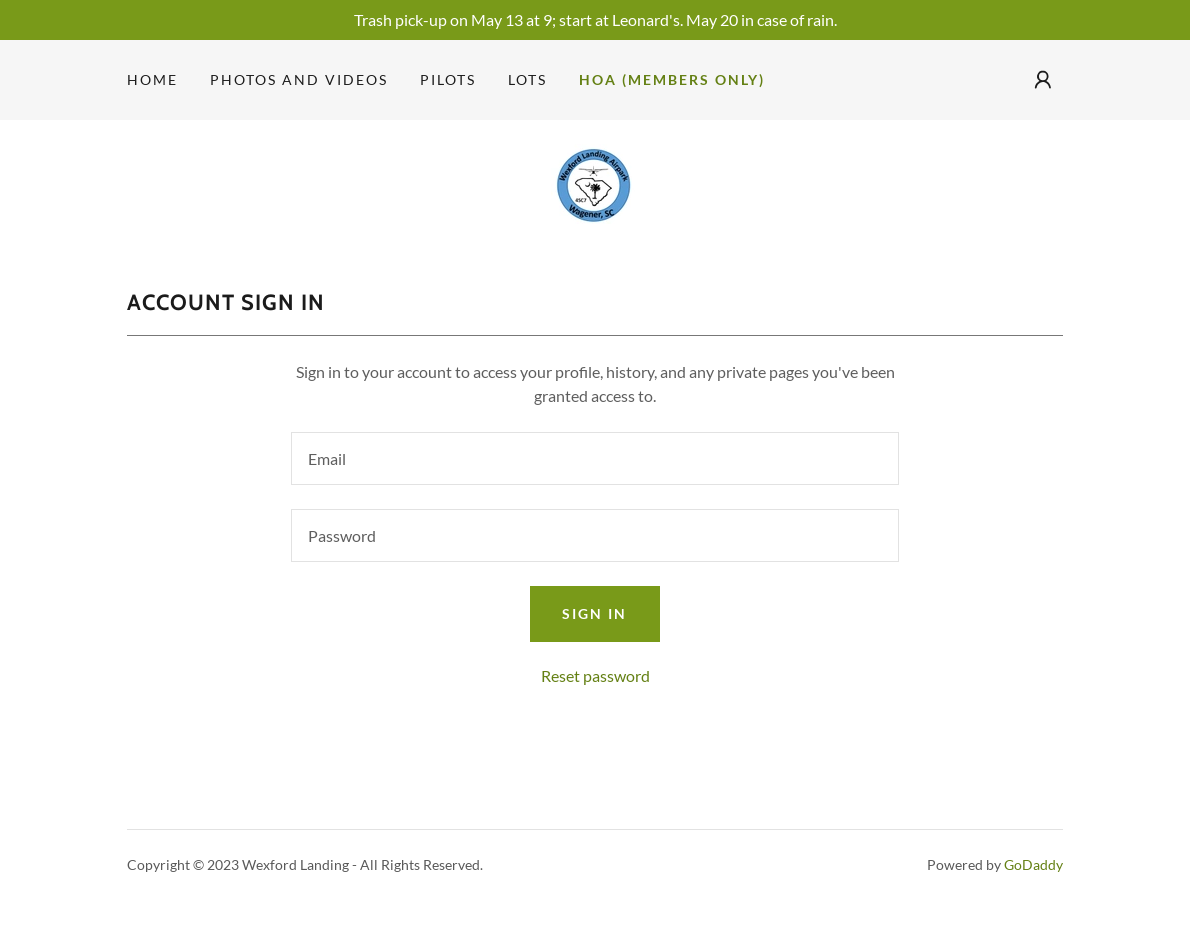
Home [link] (152, 79)
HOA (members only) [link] (672, 79)
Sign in (594, 613)
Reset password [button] (595, 675)
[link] (595, 181)
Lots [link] (527, 79)
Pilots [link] (448, 79)
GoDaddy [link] (1033, 864)
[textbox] (595, 458)
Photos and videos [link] (299, 79)
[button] (1043, 80)
